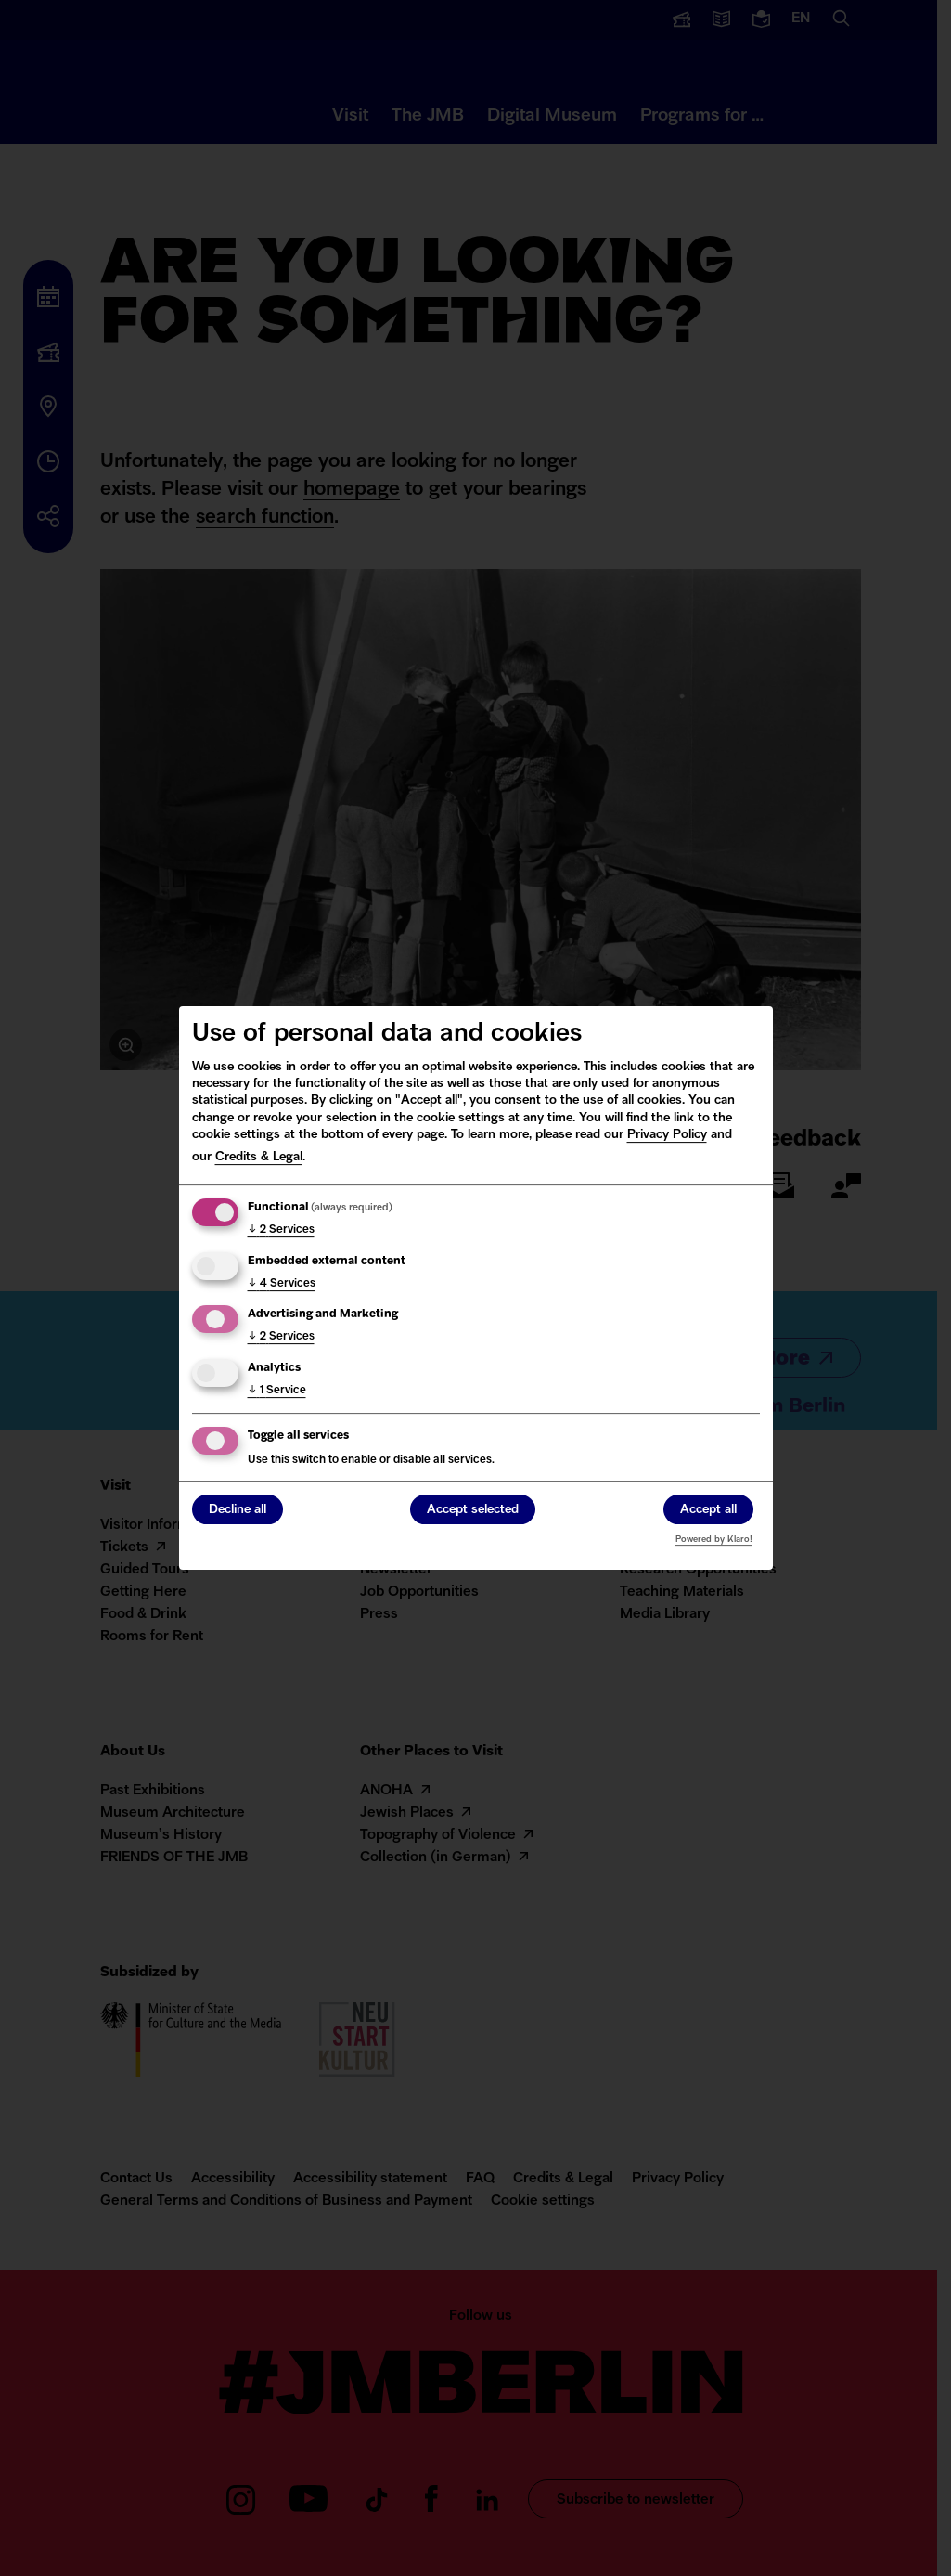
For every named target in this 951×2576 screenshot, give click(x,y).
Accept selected (473, 1511)
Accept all (708, 1511)
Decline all (237, 1511)
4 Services (281, 1283)
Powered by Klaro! (713, 1539)
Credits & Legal (258, 1157)
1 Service (277, 1390)
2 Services (281, 1230)
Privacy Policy (667, 1135)
